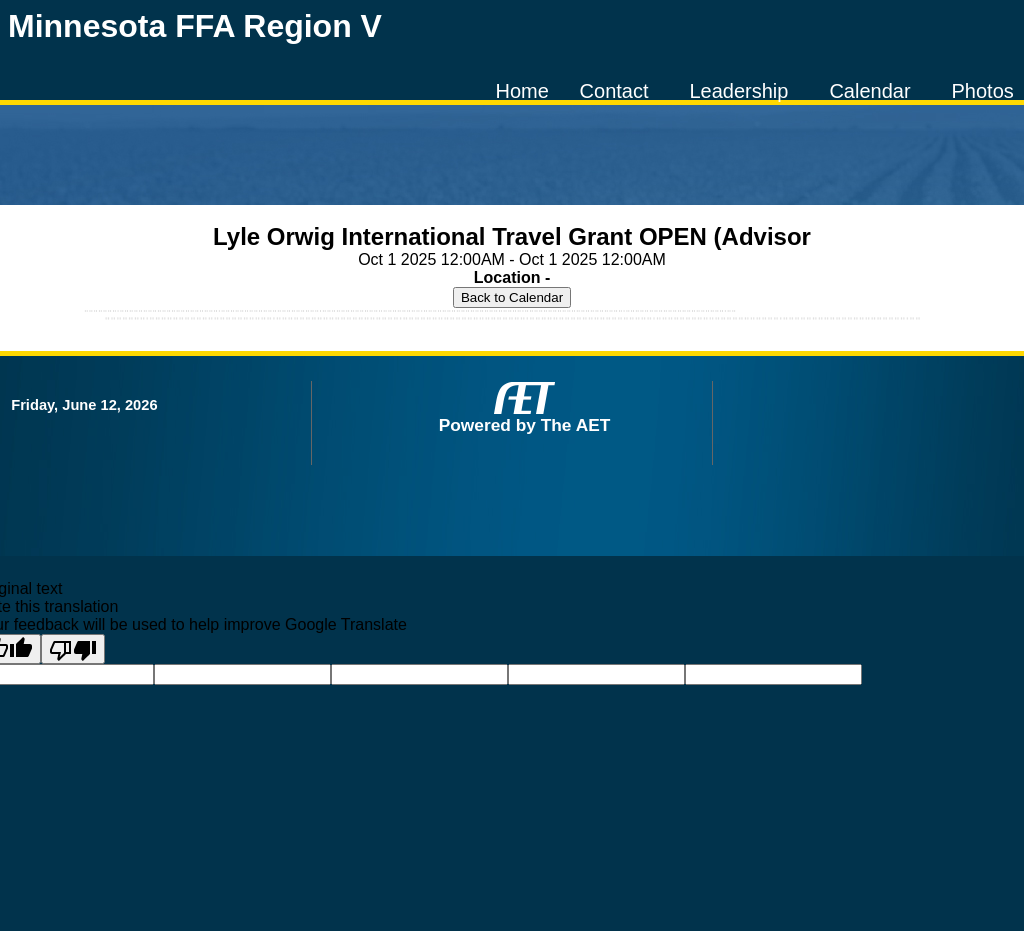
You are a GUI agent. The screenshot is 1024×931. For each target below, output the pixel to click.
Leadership (738, 91)
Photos (983, 91)
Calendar (869, 91)
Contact (614, 91)
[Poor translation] (73, 649)
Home (521, 91)
